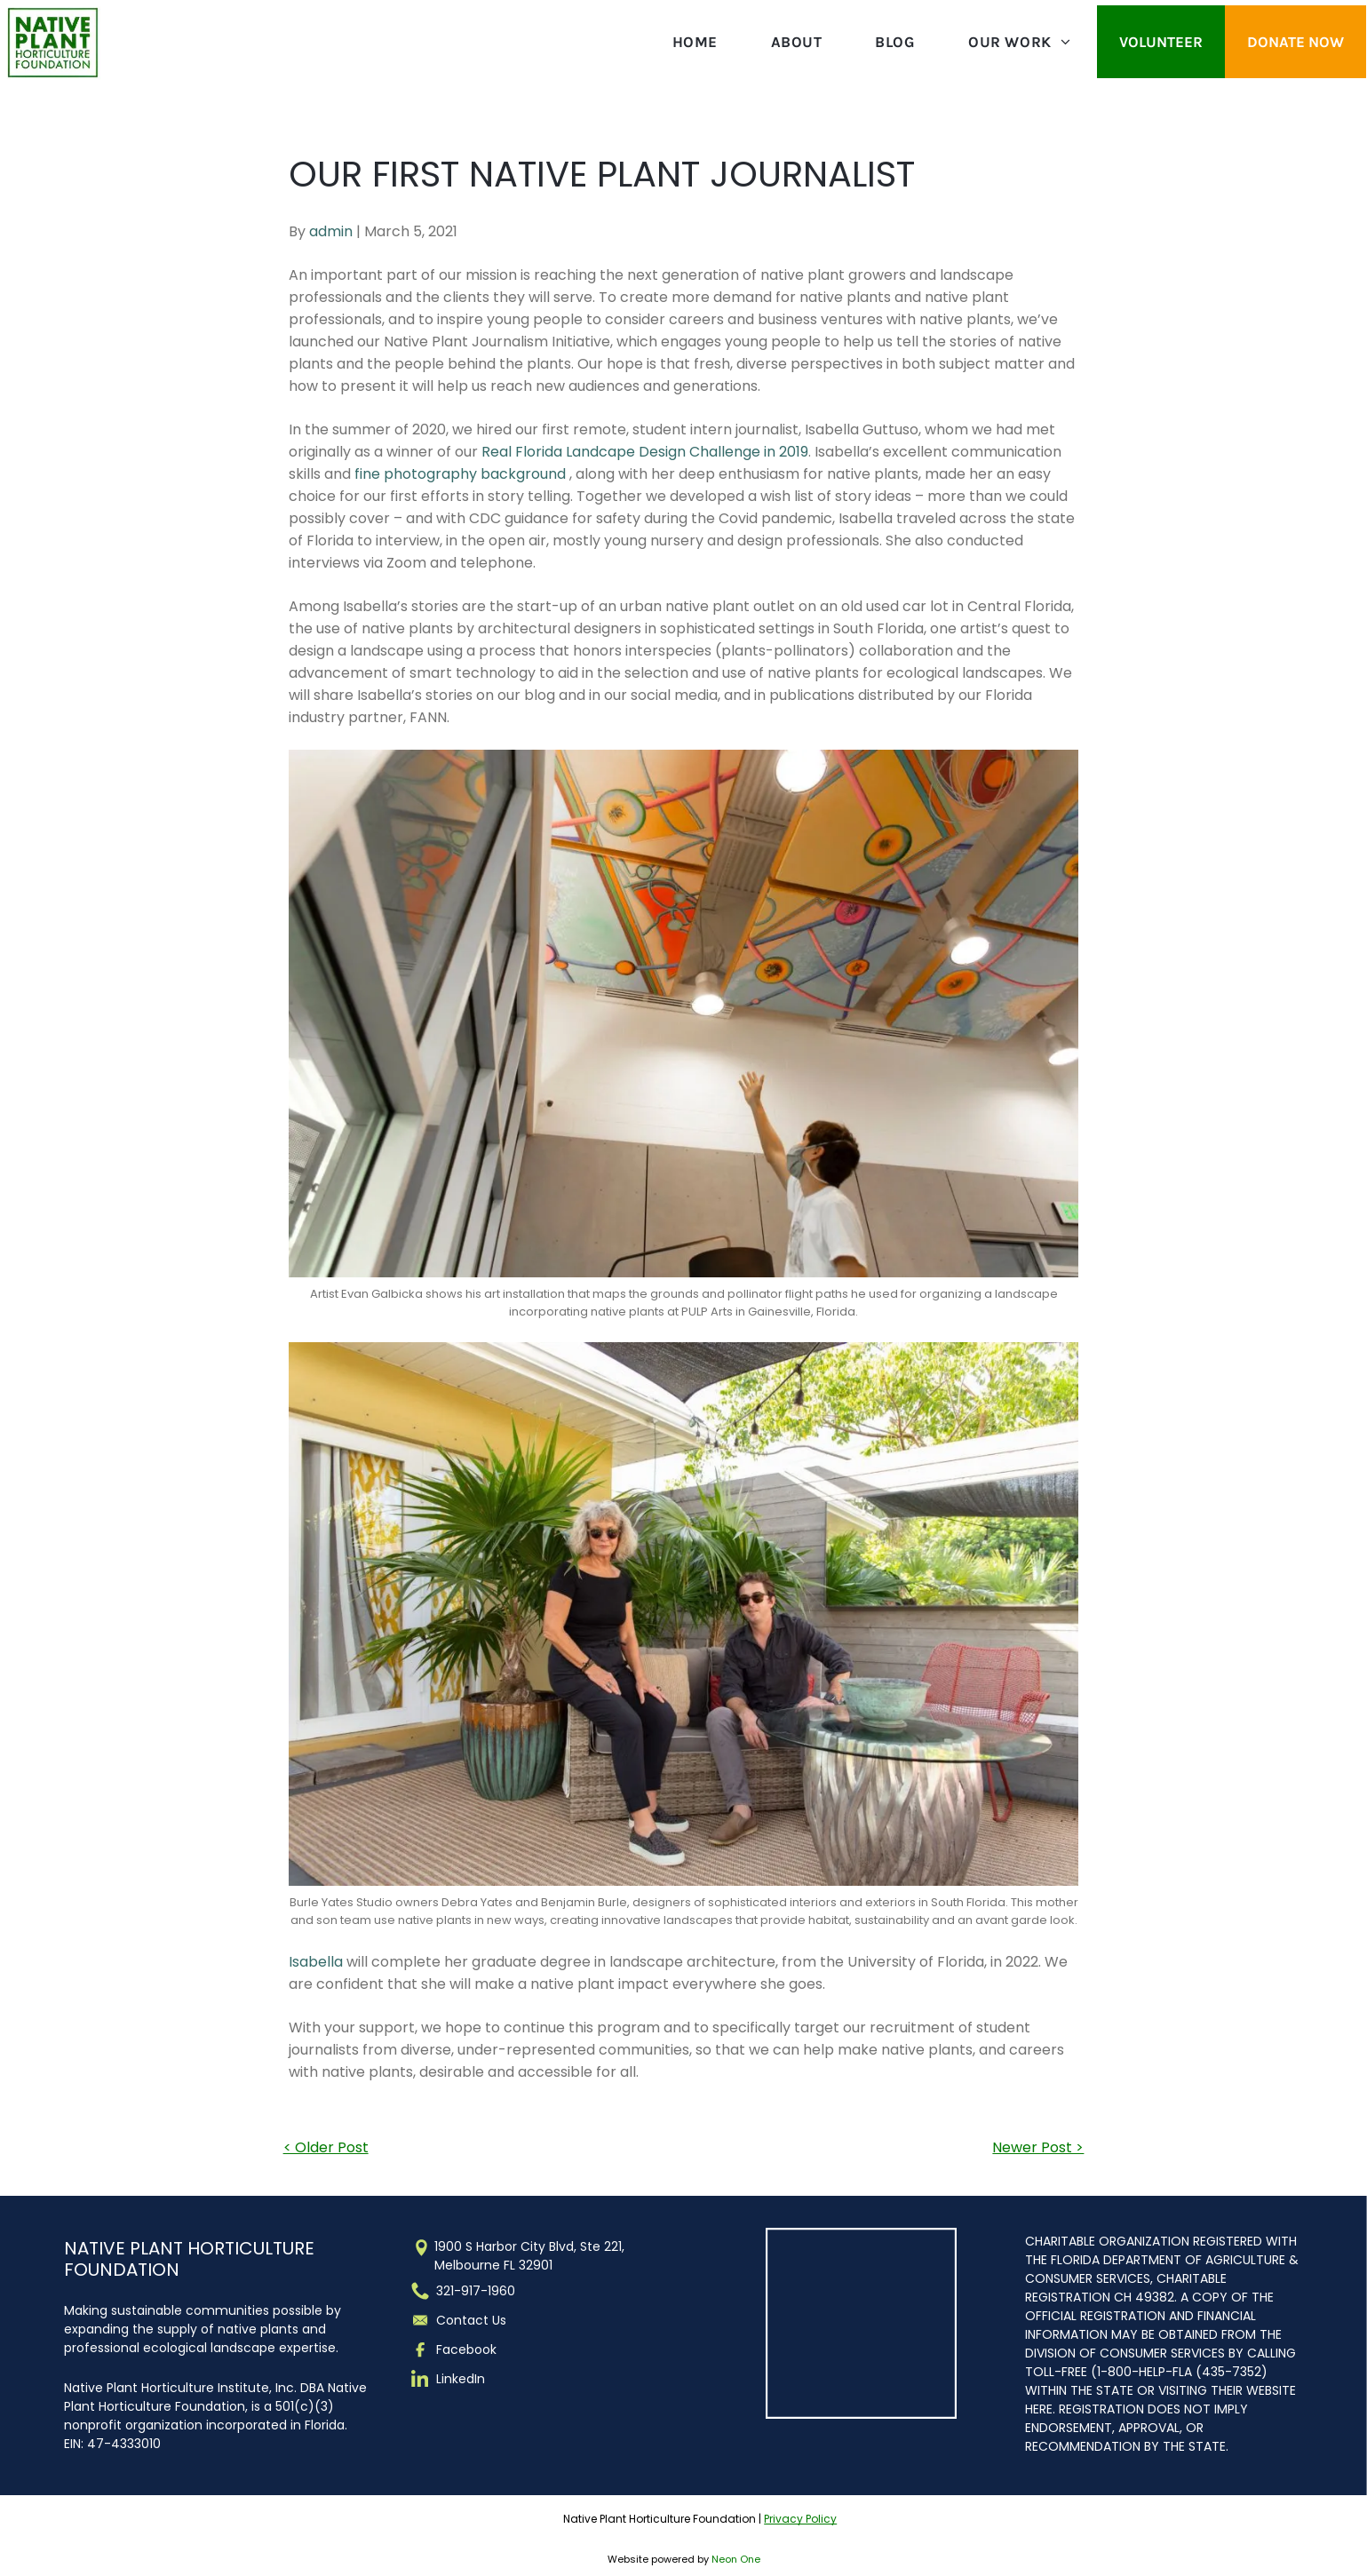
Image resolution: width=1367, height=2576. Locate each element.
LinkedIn (460, 2379)
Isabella (316, 1962)
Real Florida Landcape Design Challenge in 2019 (644, 451)
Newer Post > (1038, 2147)
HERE (1039, 2409)
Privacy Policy (800, 2518)
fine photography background (460, 474)
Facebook (466, 2349)
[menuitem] (695, 42)
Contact (462, 2320)
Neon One (735, 2559)
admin (331, 231)
